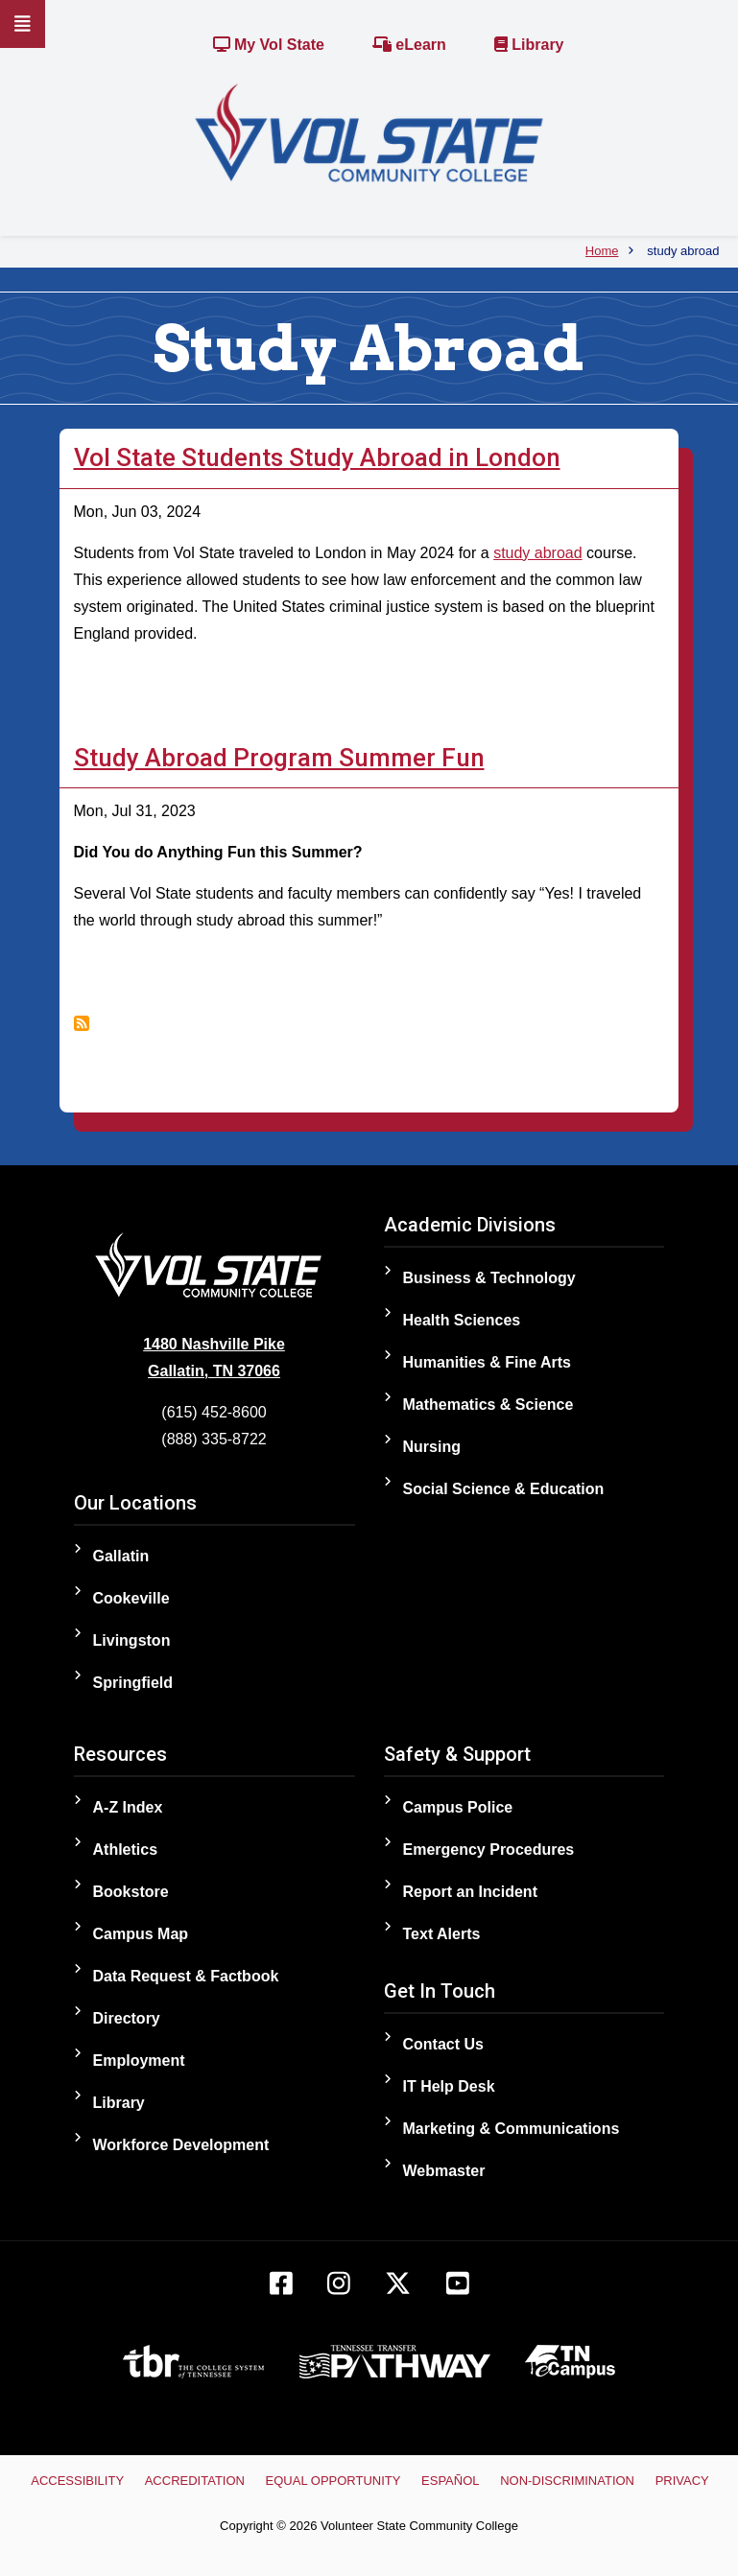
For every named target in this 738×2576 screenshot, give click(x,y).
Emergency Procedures (489, 1849)
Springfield (133, 1682)
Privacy (682, 2480)
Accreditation (195, 2480)
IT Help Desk (449, 2086)
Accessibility (77, 2480)
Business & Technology (489, 1278)
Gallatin (121, 1556)
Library (529, 44)
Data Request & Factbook (186, 1976)
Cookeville (131, 1598)
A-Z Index (128, 1807)
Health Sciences (462, 1320)
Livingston (132, 1640)
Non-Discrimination (567, 2480)
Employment (139, 2060)
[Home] (369, 132)
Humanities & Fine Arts (487, 1362)
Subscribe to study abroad (81, 1023)
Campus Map (141, 1934)
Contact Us (443, 2044)
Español (450, 2480)
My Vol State (268, 44)
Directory (126, 2018)
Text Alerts (442, 1934)
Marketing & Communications (511, 2128)
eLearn (409, 44)
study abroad (538, 553)
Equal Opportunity (333, 2480)
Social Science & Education (504, 1489)
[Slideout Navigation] (22, 24)
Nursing (432, 1447)
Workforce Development (181, 2145)
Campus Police (458, 1807)
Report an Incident (470, 1892)
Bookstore (131, 1892)
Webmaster (444, 2171)
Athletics (125, 1849)
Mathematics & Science (488, 1404)
